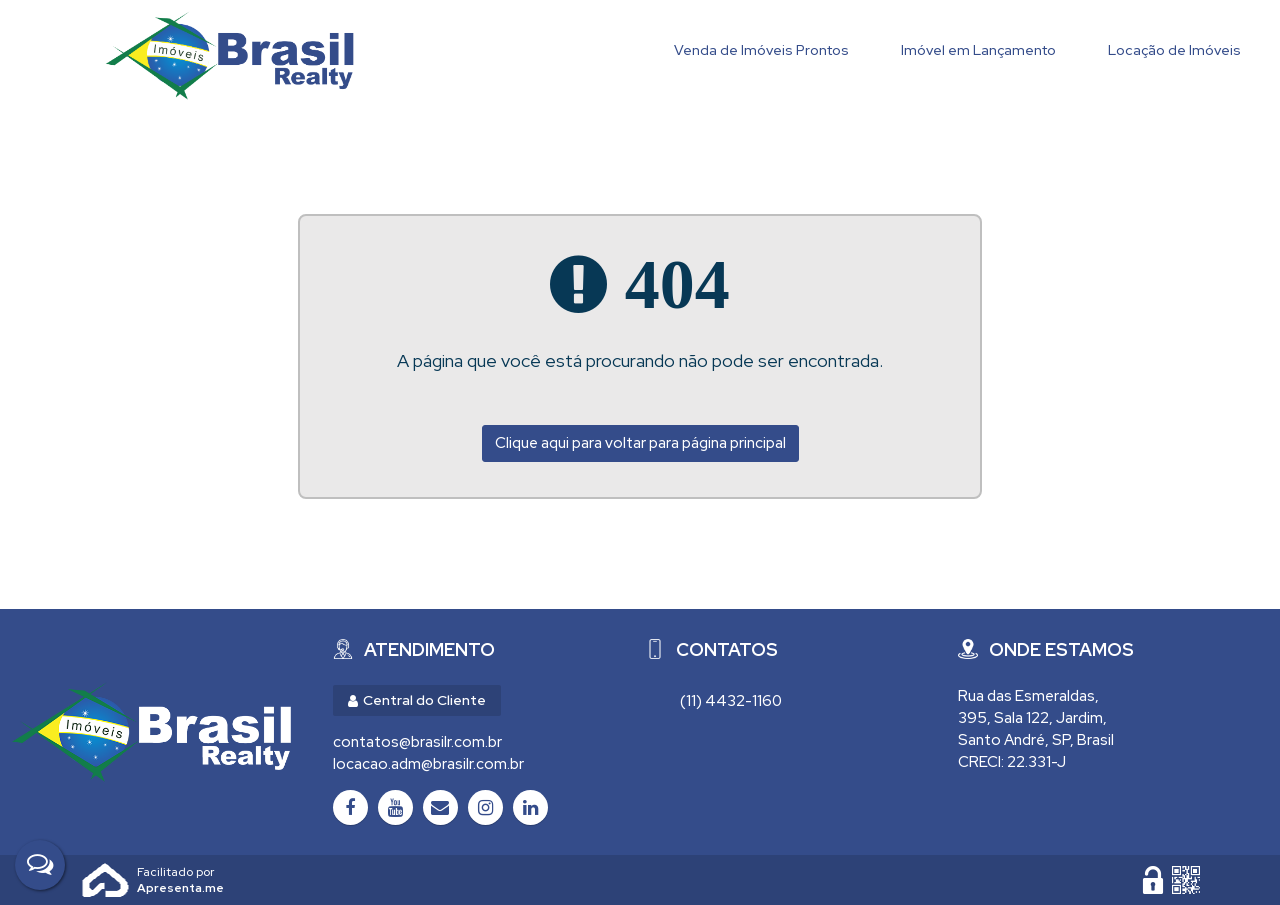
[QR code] (1186, 880)
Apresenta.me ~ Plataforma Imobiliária (180, 872)
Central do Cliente (417, 700)
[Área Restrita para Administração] (1153, 880)
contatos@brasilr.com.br (417, 742)
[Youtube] (395, 807)
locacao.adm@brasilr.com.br (428, 764)
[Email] (440, 807)
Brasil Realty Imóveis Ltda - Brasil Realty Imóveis (230, 55)
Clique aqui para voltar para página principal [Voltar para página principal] (640, 443)
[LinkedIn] (530, 807)
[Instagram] (485, 807)
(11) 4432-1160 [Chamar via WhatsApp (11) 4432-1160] (731, 701)
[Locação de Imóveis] (1174, 52)
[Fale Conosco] (40, 865)
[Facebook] (350, 807)
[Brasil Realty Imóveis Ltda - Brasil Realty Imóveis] (151, 732)
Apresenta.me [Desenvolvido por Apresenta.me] (106, 880)
